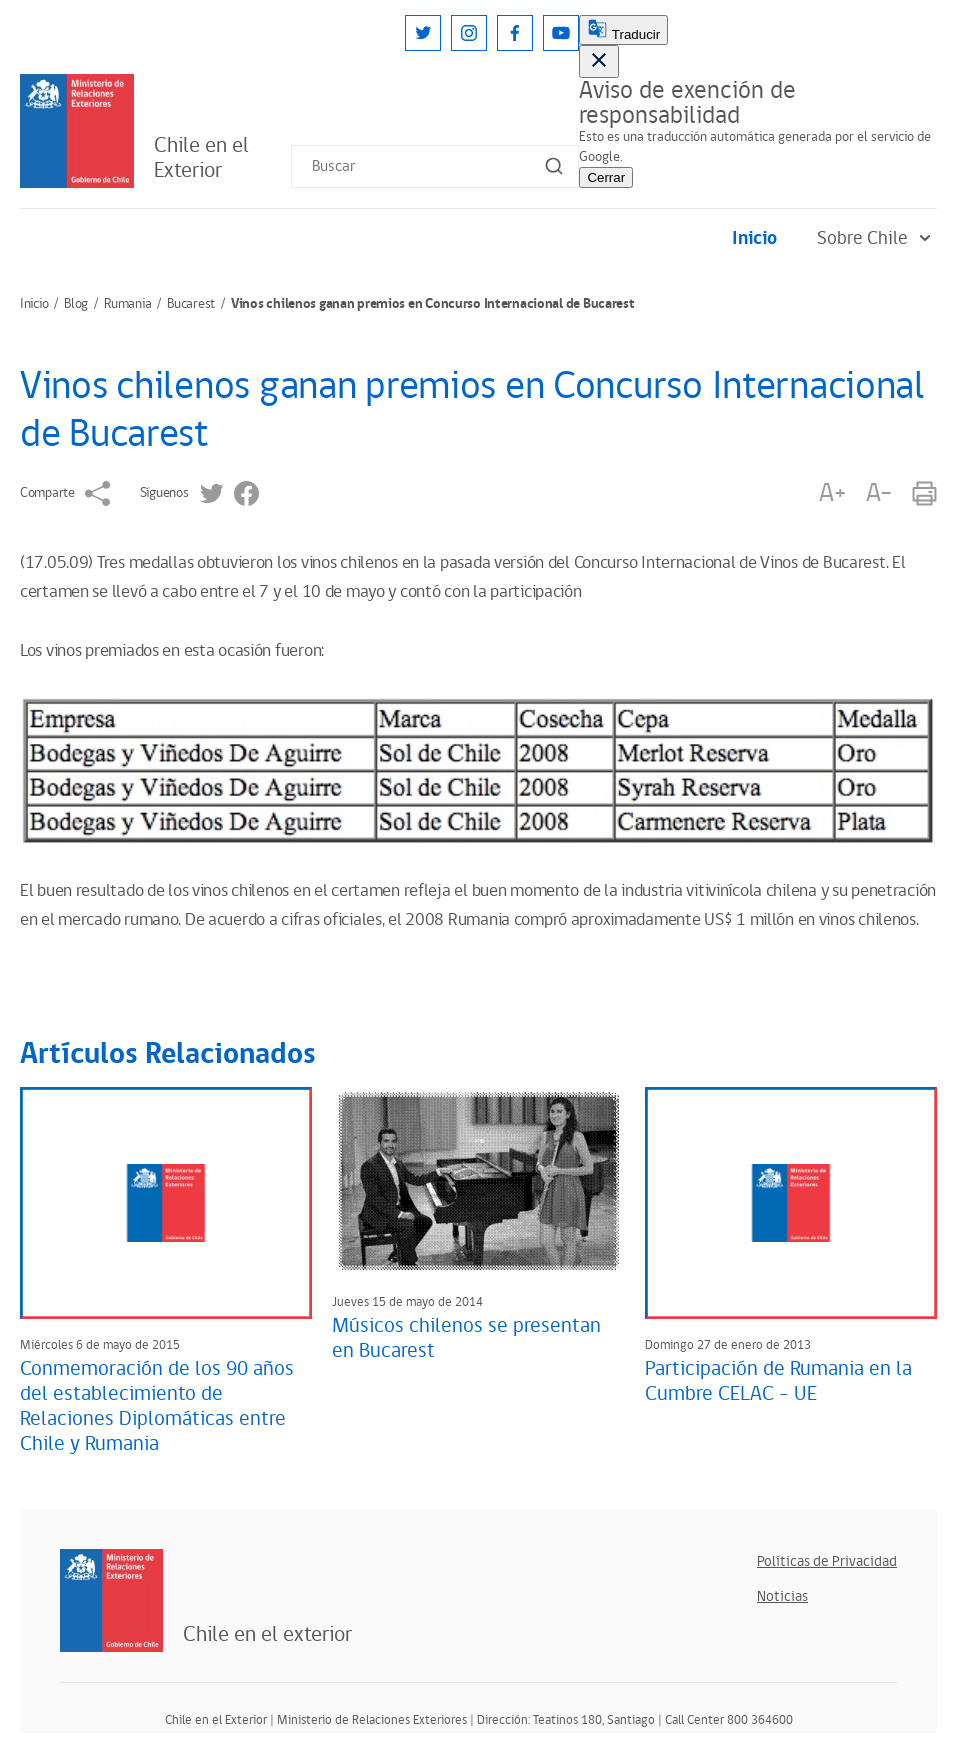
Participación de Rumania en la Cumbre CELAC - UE (778, 1381)
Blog (76, 304)
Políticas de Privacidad (827, 1561)
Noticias (782, 1596)
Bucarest (191, 304)
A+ (832, 493)
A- (879, 493)
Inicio (754, 238)
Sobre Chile (877, 238)
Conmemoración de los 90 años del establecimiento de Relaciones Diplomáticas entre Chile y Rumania (157, 1406)
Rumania (127, 304)
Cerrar (606, 177)
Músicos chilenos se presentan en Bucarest (466, 1338)
